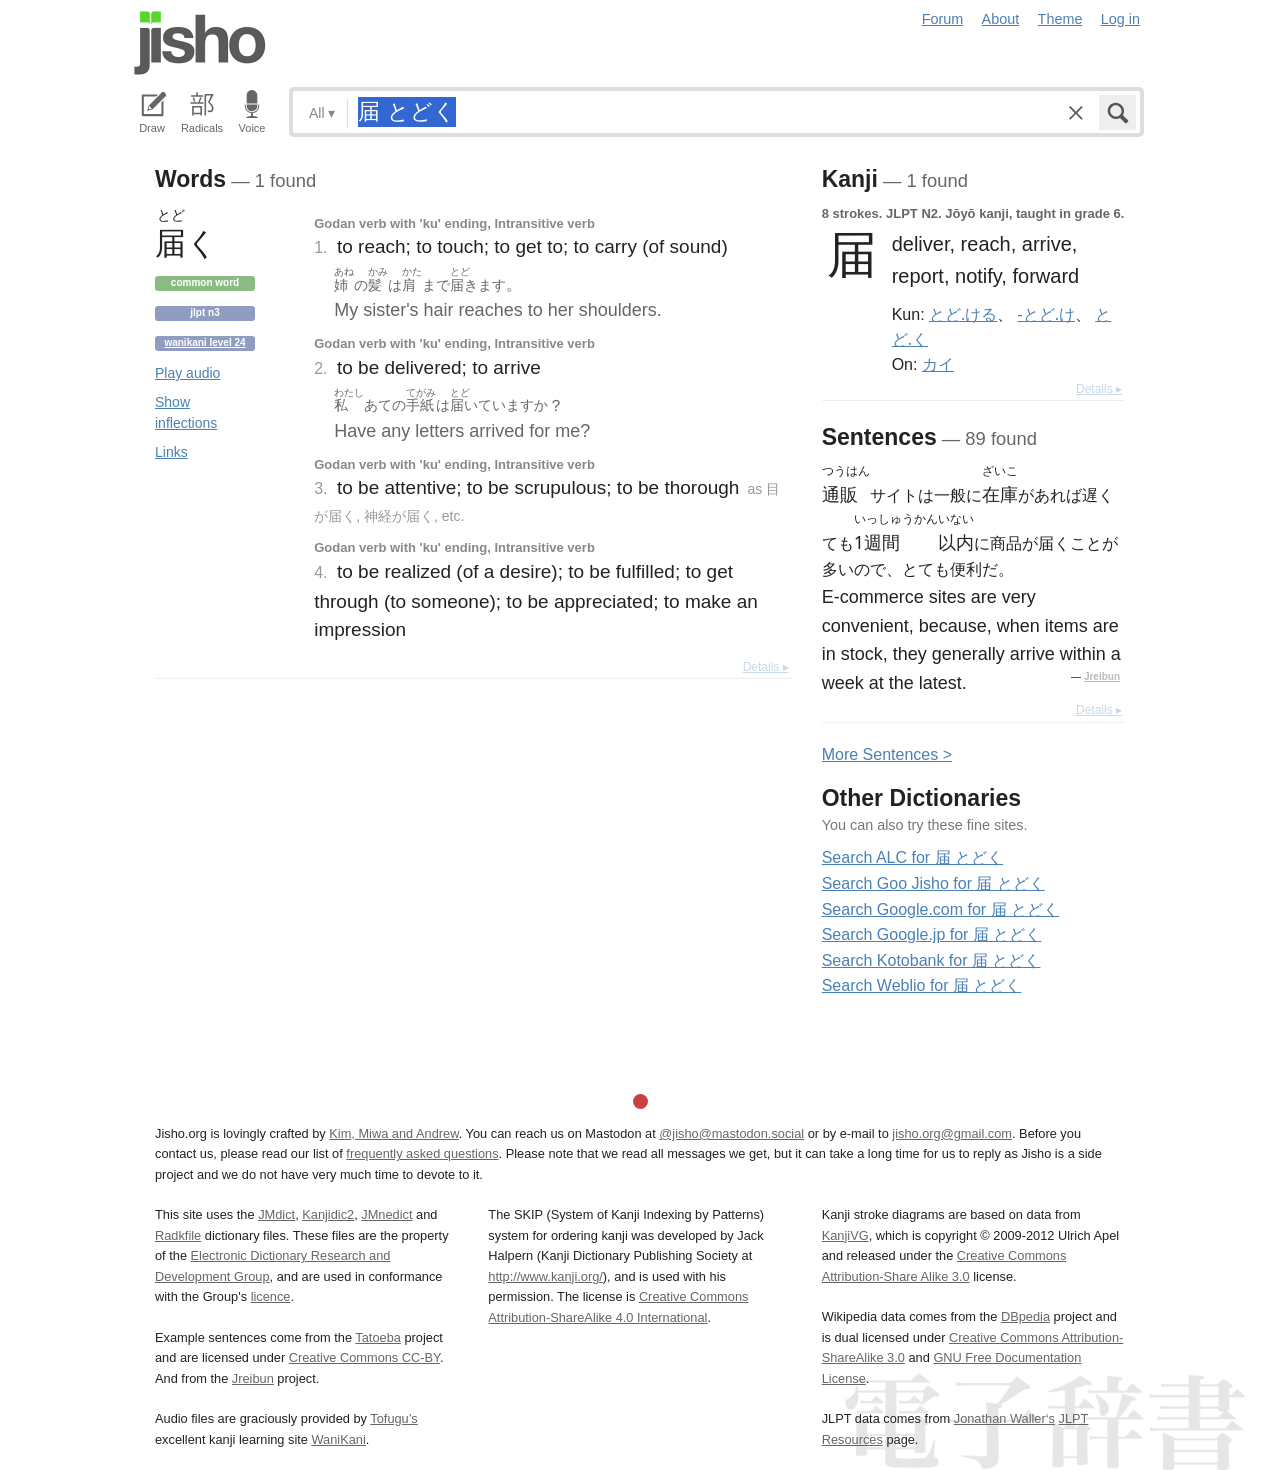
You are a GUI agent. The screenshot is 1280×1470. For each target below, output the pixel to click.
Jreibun (1102, 676)
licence (271, 1296)
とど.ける (963, 314)
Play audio (187, 373)
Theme (1060, 19)
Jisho (200, 43)
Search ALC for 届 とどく (912, 857)
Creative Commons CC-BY (364, 1357)
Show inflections (186, 412)
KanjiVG (845, 1235)
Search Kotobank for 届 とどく (931, 960)
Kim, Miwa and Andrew (393, 1133)
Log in (1120, 19)
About (1001, 19)
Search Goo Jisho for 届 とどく (933, 883)
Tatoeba (378, 1337)
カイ (938, 364)
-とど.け (1046, 314)
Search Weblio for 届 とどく (922, 985)
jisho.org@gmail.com (952, 1133)
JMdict (276, 1214)
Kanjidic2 (328, 1214)
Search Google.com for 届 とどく (940, 909)
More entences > (887, 754)
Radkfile (178, 1235)
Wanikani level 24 (204, 342)
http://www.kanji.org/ (545, 1276)
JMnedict (386, 1214)
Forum (943, 19)
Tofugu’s (393, 1418)
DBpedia (1025, 1316)
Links (171, 452)
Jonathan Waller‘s (1004, 1418)
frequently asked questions (422, 1153)
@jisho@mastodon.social (731, 1133)
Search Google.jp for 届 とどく (932, 934)
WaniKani (339, 1439)
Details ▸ (766, 667)
